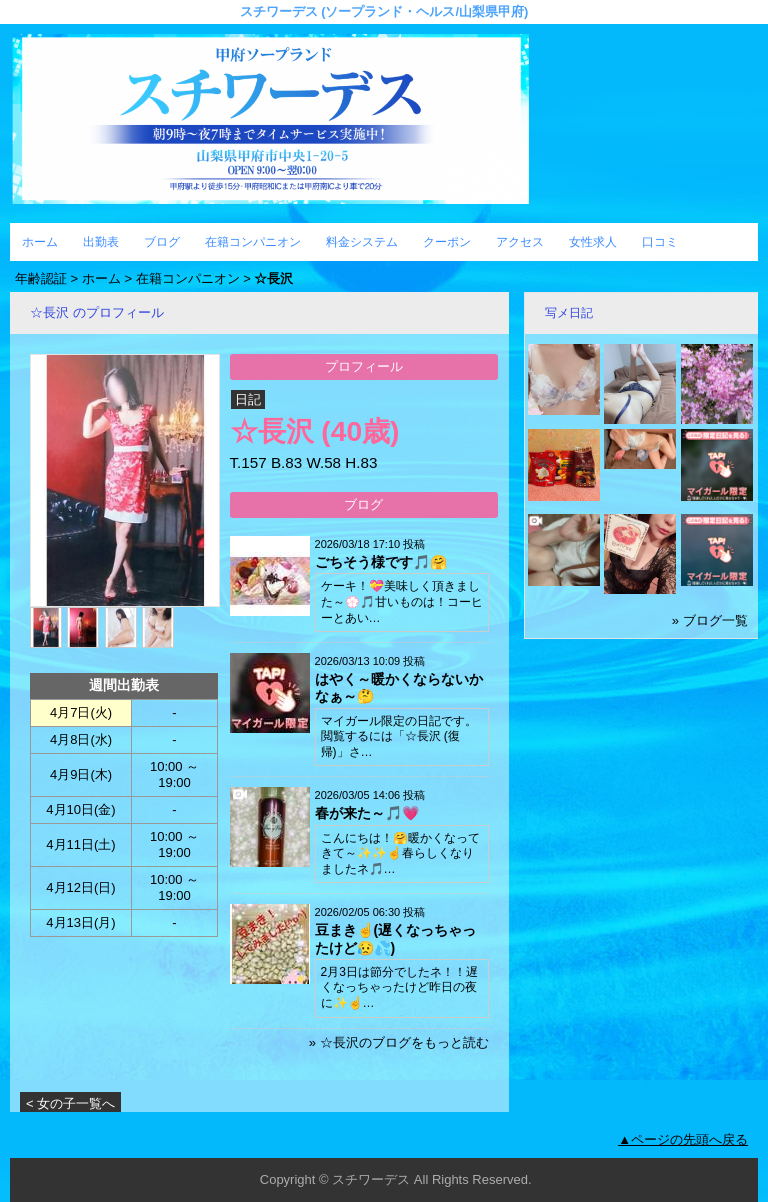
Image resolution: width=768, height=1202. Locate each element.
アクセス (520, 242)
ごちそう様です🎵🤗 (381, 562)
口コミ (660, 242)
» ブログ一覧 (710, 620)
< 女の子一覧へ (70, 1103)
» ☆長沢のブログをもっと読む (399, 1042)
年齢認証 (41, 278)
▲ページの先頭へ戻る (683, 1139)
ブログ (162, 242)
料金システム (362, 242)
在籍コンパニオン (253, 242)
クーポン (447, 242)
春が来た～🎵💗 (367, 813)
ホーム (40, 242)
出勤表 (101, 242)
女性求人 (593, 242)
